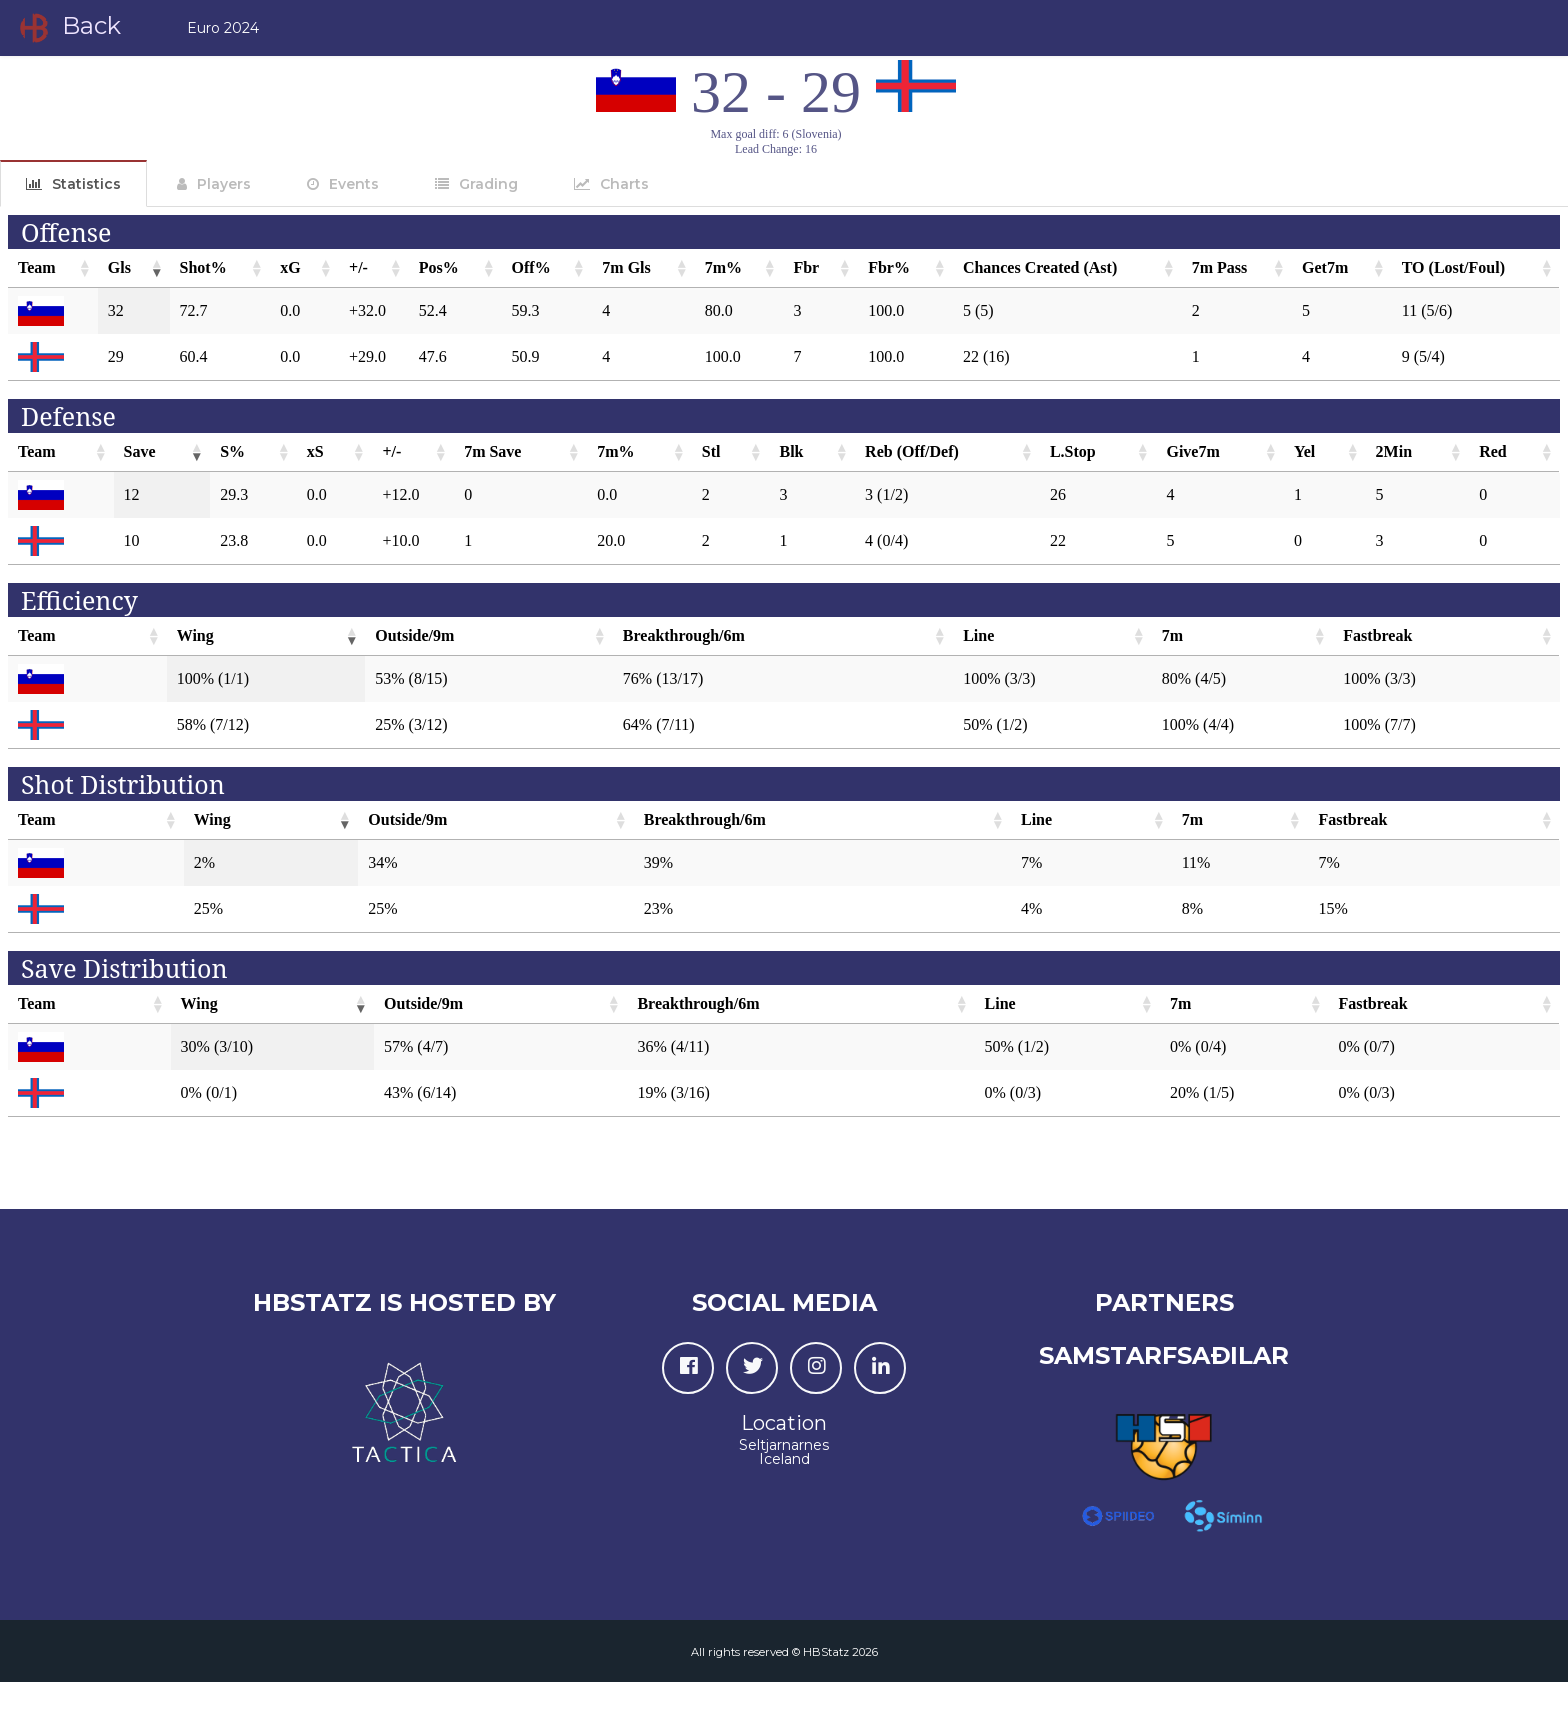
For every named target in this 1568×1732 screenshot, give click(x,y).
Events (354, 184)
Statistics (86, 184)
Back (68, 28)
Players (224, 184)
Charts (624, 184)
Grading (488, 184)
